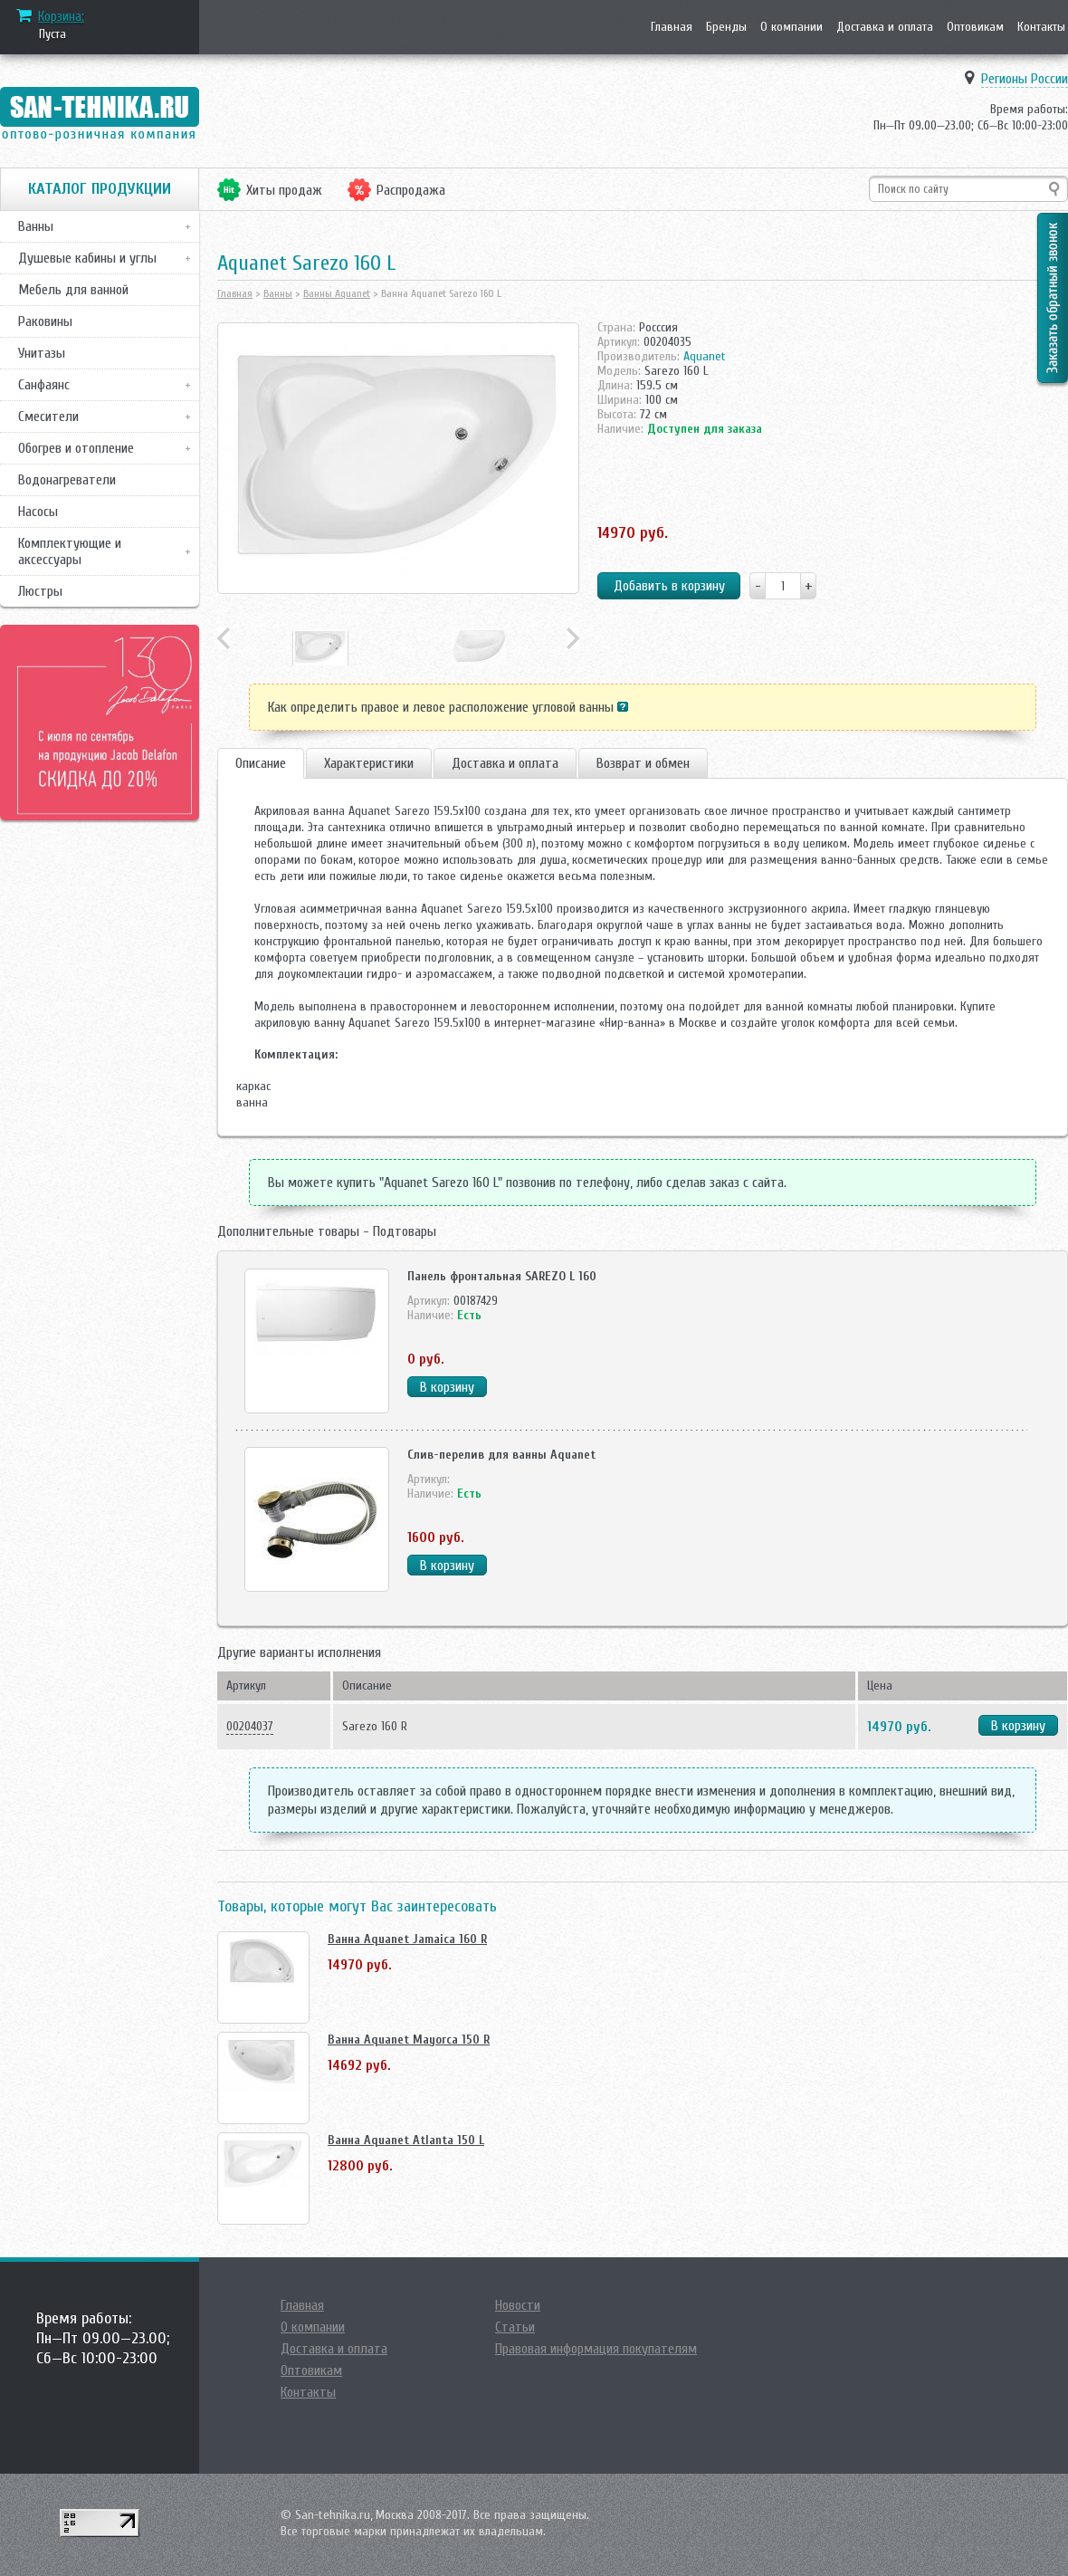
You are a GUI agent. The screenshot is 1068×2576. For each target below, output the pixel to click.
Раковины (45, 321)
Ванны (35, 226)
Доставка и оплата (884, 26)
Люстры (40, 591)
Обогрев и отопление (76, 448)
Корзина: (61, 16)
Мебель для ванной (73, 290)
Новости (517, 2305)
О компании (791, 26)
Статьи (515, 2327)
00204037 (249, 1726)
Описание (260, 763)
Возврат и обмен (643, 763)
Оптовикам (975, 26)
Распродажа (411, 190)
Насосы (38, 511)
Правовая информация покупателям (596, 2349)
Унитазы (41, 353)
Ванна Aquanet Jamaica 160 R (407, 1939)
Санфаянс (44, 385)
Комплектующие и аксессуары (69, 551)
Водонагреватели (67, 480)
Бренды (726, 26)
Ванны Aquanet (336, 293)
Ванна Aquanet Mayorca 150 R (409, 2039)
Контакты (1041, 26)
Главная (671, 26)
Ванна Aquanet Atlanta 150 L (406, 2140)
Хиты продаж (284, 190)
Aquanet (704, 356)
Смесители (48, 416)
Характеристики (369, 763)
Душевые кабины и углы (87, 258)
